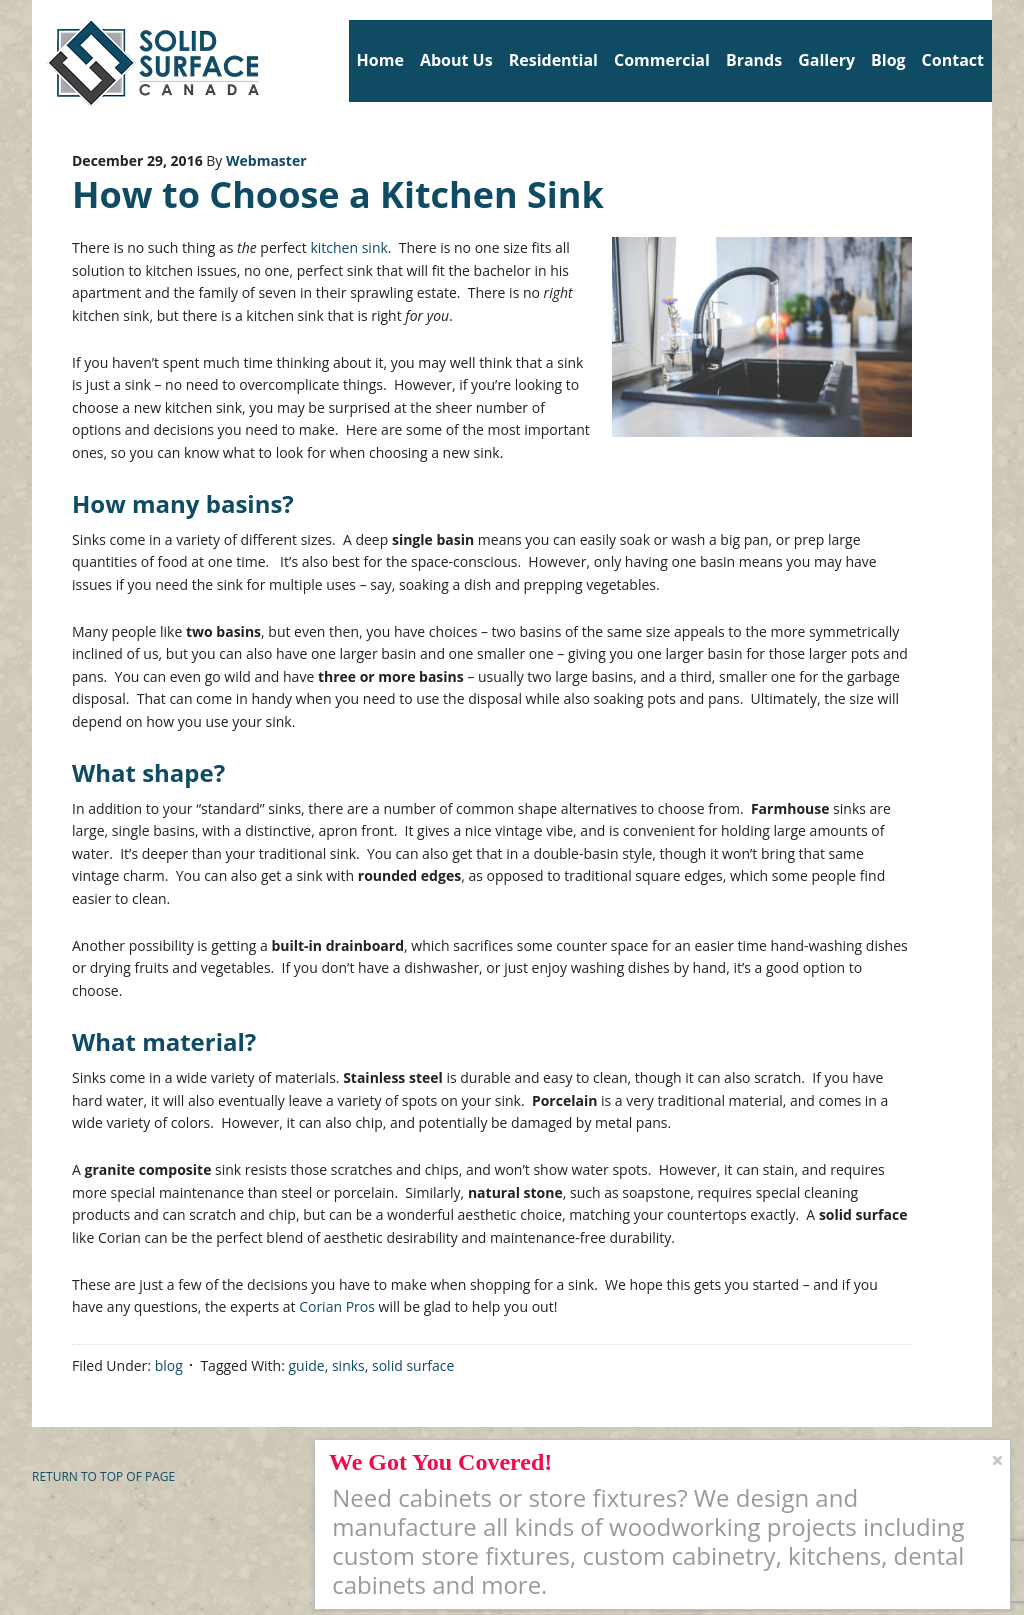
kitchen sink (348, 247)
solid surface (413, 1365)
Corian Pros (337, 1306)
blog (169, 1365)
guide (307, 1365)
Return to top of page (103, 1476)
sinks (348, 1365)
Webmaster (266, 160)
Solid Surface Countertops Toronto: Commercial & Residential (39, 60)
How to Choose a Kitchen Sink (338, 194)
